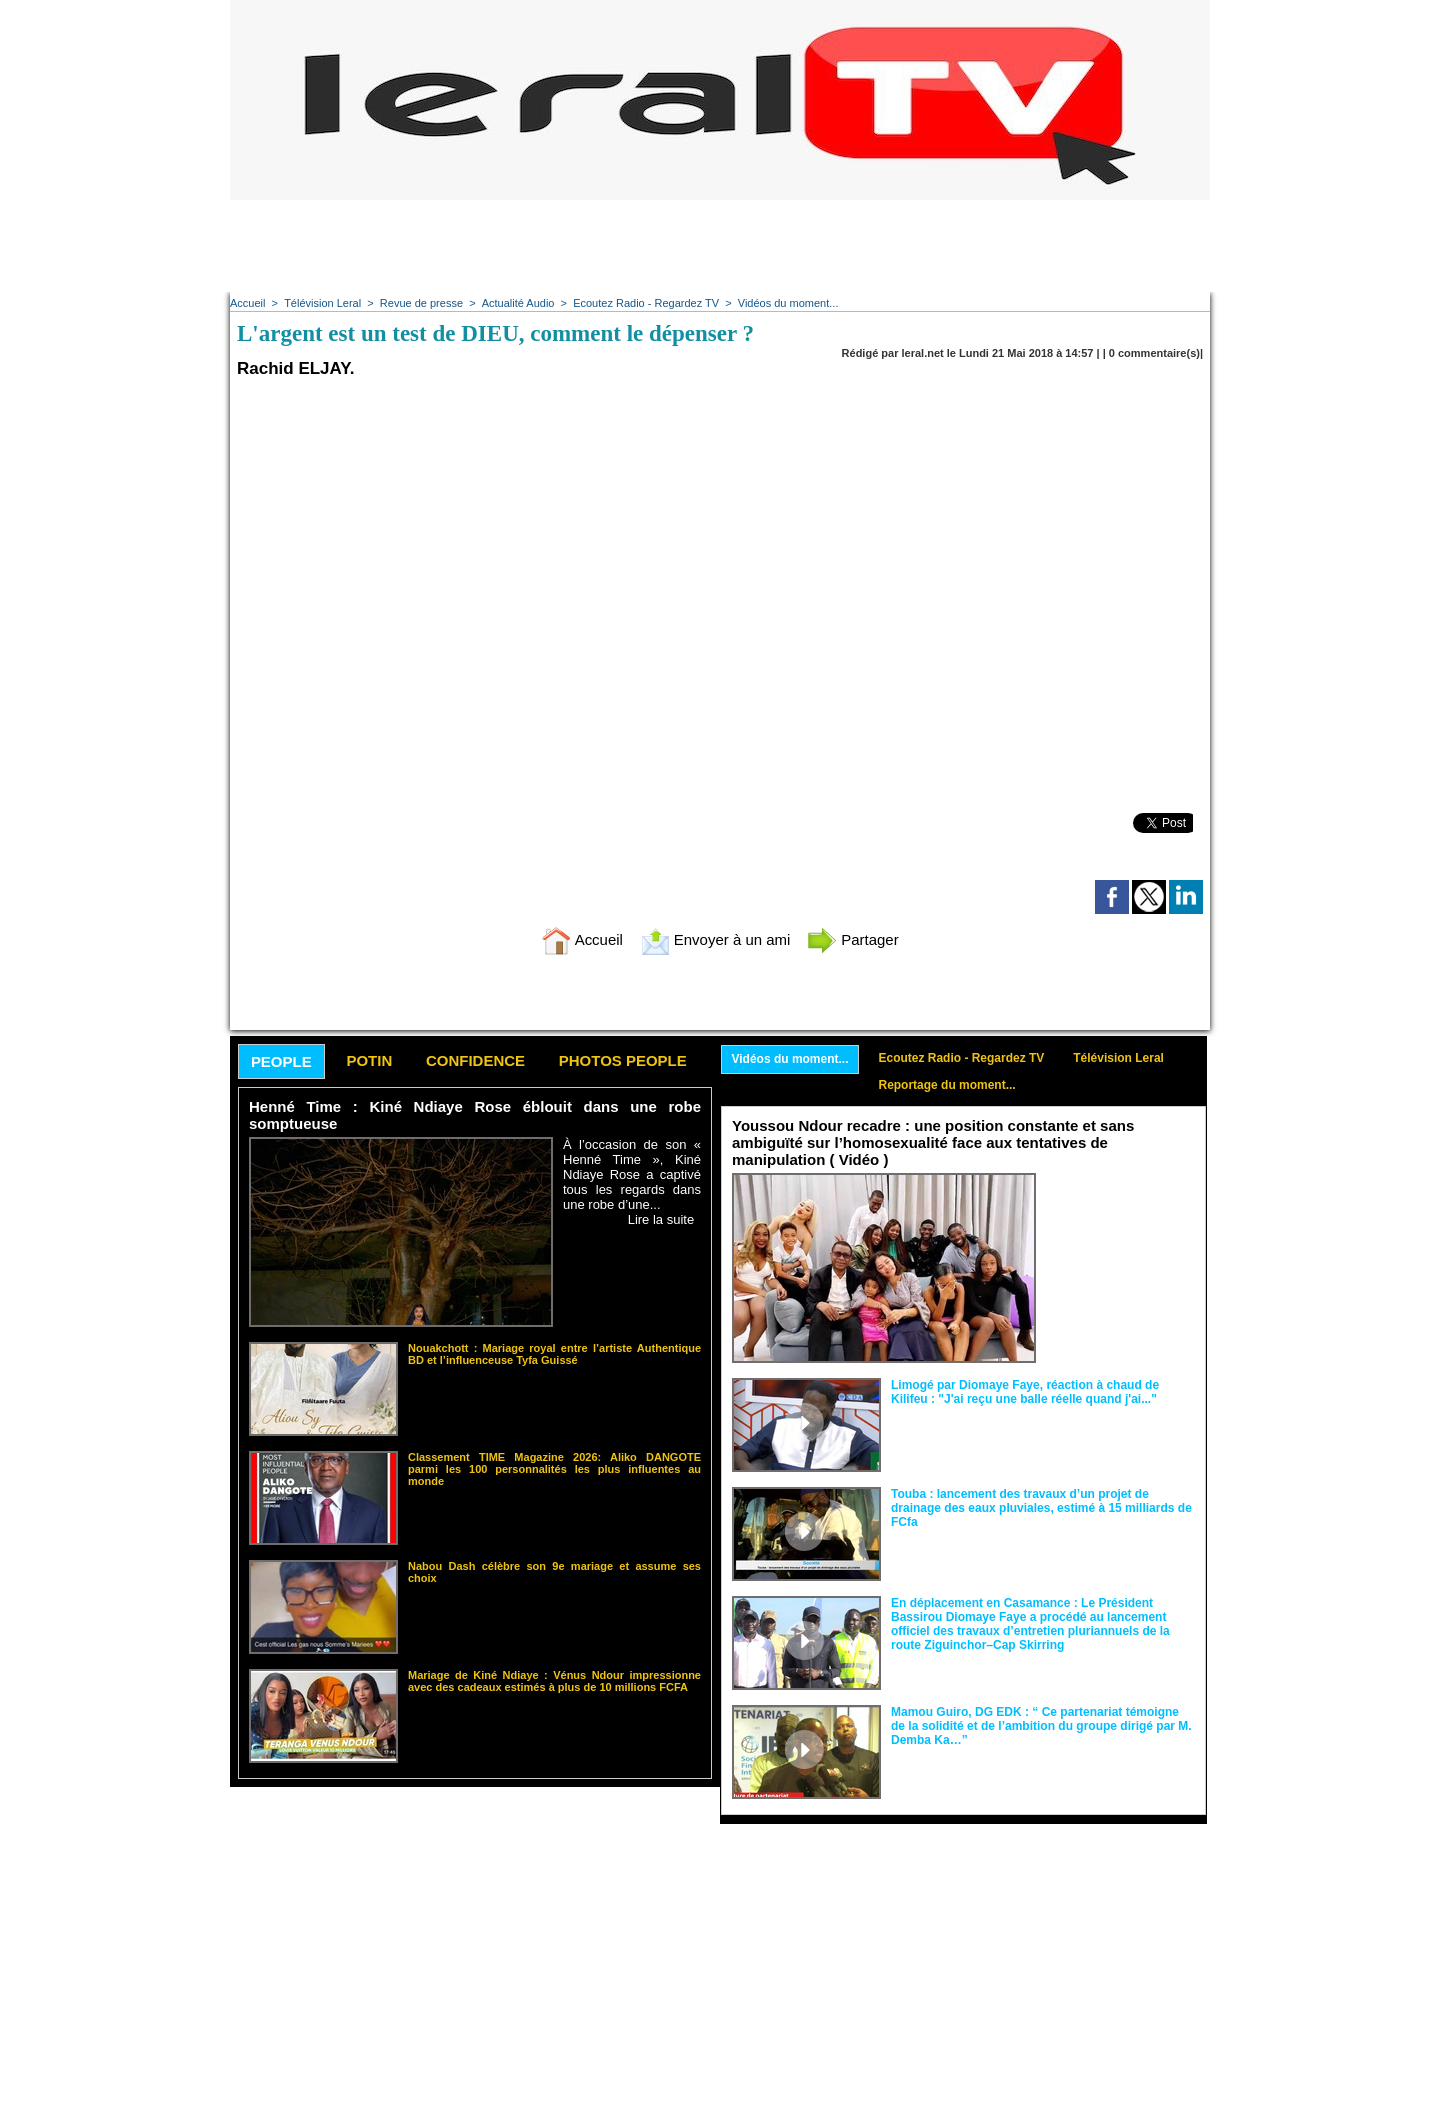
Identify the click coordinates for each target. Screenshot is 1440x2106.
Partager (853, 939)
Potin (369, 1060)
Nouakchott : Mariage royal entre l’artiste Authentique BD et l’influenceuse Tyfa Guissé (554, 1354)
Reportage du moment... (947, 1085)
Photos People (623, 1060)
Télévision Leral (322, 303)
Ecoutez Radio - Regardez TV (645, 303)
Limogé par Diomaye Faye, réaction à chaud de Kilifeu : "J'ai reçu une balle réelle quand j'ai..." (1025, 1392)
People (281, 1061)
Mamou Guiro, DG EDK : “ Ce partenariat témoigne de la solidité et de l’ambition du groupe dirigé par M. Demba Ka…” (1041, 1726)
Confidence (475, 1060)
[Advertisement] (720, 245)
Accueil (247, 303)
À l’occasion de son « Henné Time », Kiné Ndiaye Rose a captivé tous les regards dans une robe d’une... (632, 1174)
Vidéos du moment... (787, 303)
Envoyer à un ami (715, 939)
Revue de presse (421, 303)
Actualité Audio (517, 303)
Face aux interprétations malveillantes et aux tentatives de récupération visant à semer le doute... (1120, 1210)
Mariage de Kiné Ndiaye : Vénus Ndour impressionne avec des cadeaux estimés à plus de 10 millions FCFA (554, 1681)
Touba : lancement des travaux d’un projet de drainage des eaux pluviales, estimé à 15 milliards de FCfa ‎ (1041, 1508)
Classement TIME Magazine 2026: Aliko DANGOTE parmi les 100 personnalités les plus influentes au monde (554, 1469)
